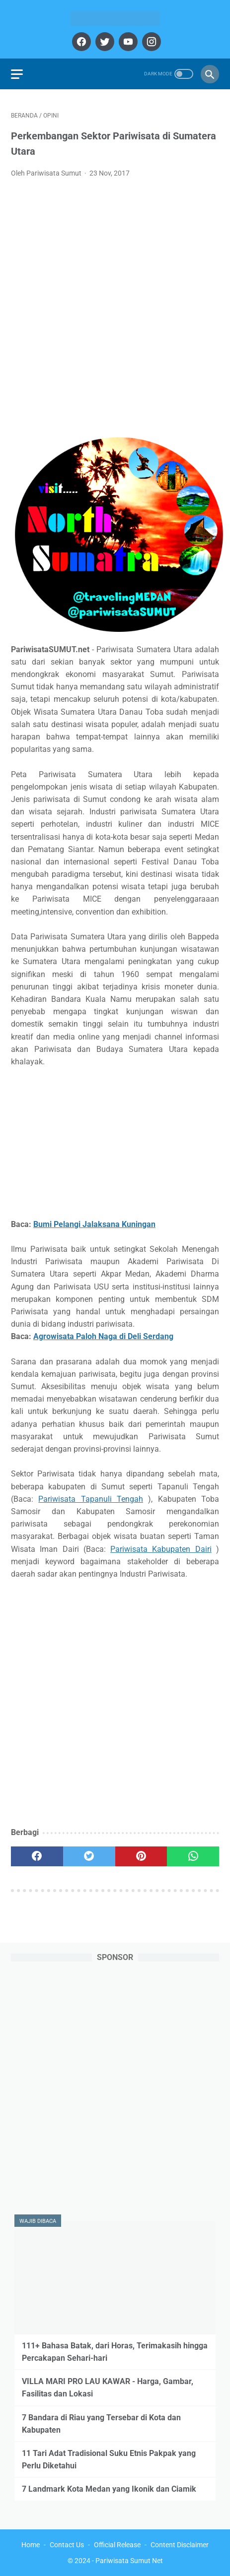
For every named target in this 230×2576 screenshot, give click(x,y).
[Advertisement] (115, 306)
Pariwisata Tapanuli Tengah (90, 1499)
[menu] (17, 74)
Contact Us (67, 2545)
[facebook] (80, 42)
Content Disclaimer (180, 2545)
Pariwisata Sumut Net (129, 2561)
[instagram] (150, 42)
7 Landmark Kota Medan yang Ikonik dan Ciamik (109, 2489)
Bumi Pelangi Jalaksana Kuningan (94, 1224)
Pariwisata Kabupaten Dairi (161, 1549)
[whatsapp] (193, 1856)
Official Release (117, 2545)
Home (30, 2545)
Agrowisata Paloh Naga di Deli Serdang (103, 1336)
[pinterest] (141, 1856)
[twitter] (103, 42)
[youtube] (127, 42)
